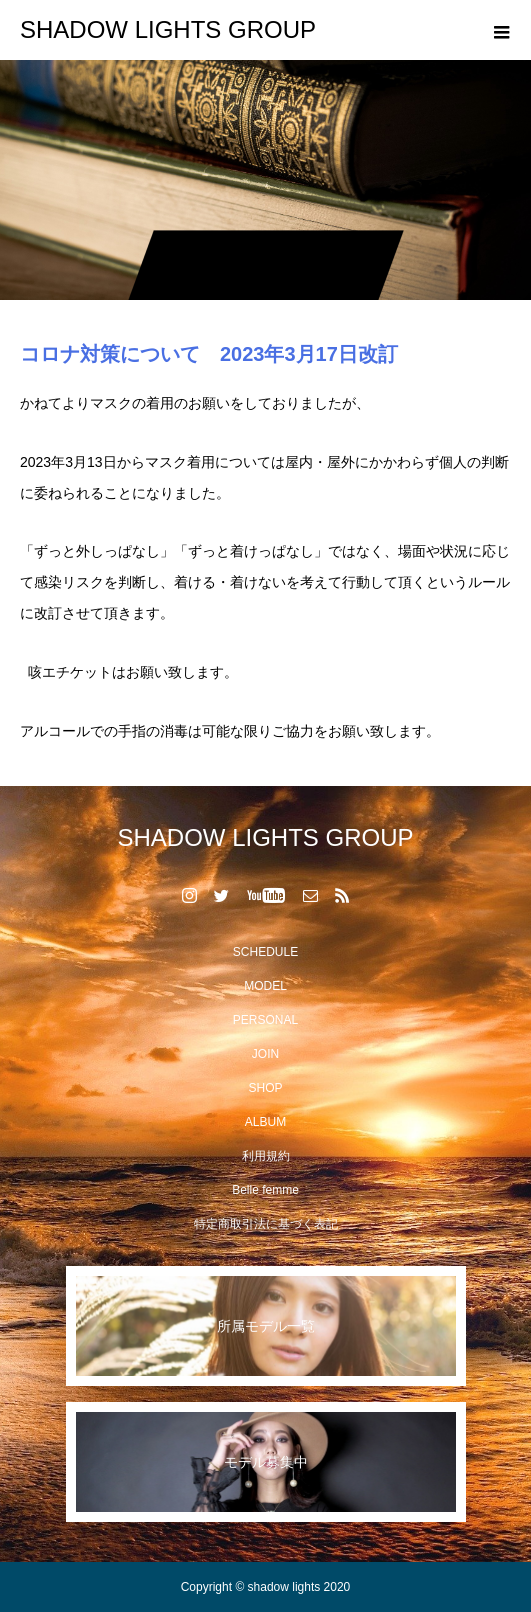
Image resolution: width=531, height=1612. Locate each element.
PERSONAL (265, 1020)
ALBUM (265, 1122)
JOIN (265, 1054)
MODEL (265, 986)
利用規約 (266, 1156)
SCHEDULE (265, 952)
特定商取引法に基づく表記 (266, 1224)
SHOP (265, 1088)
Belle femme (265, 1190)
